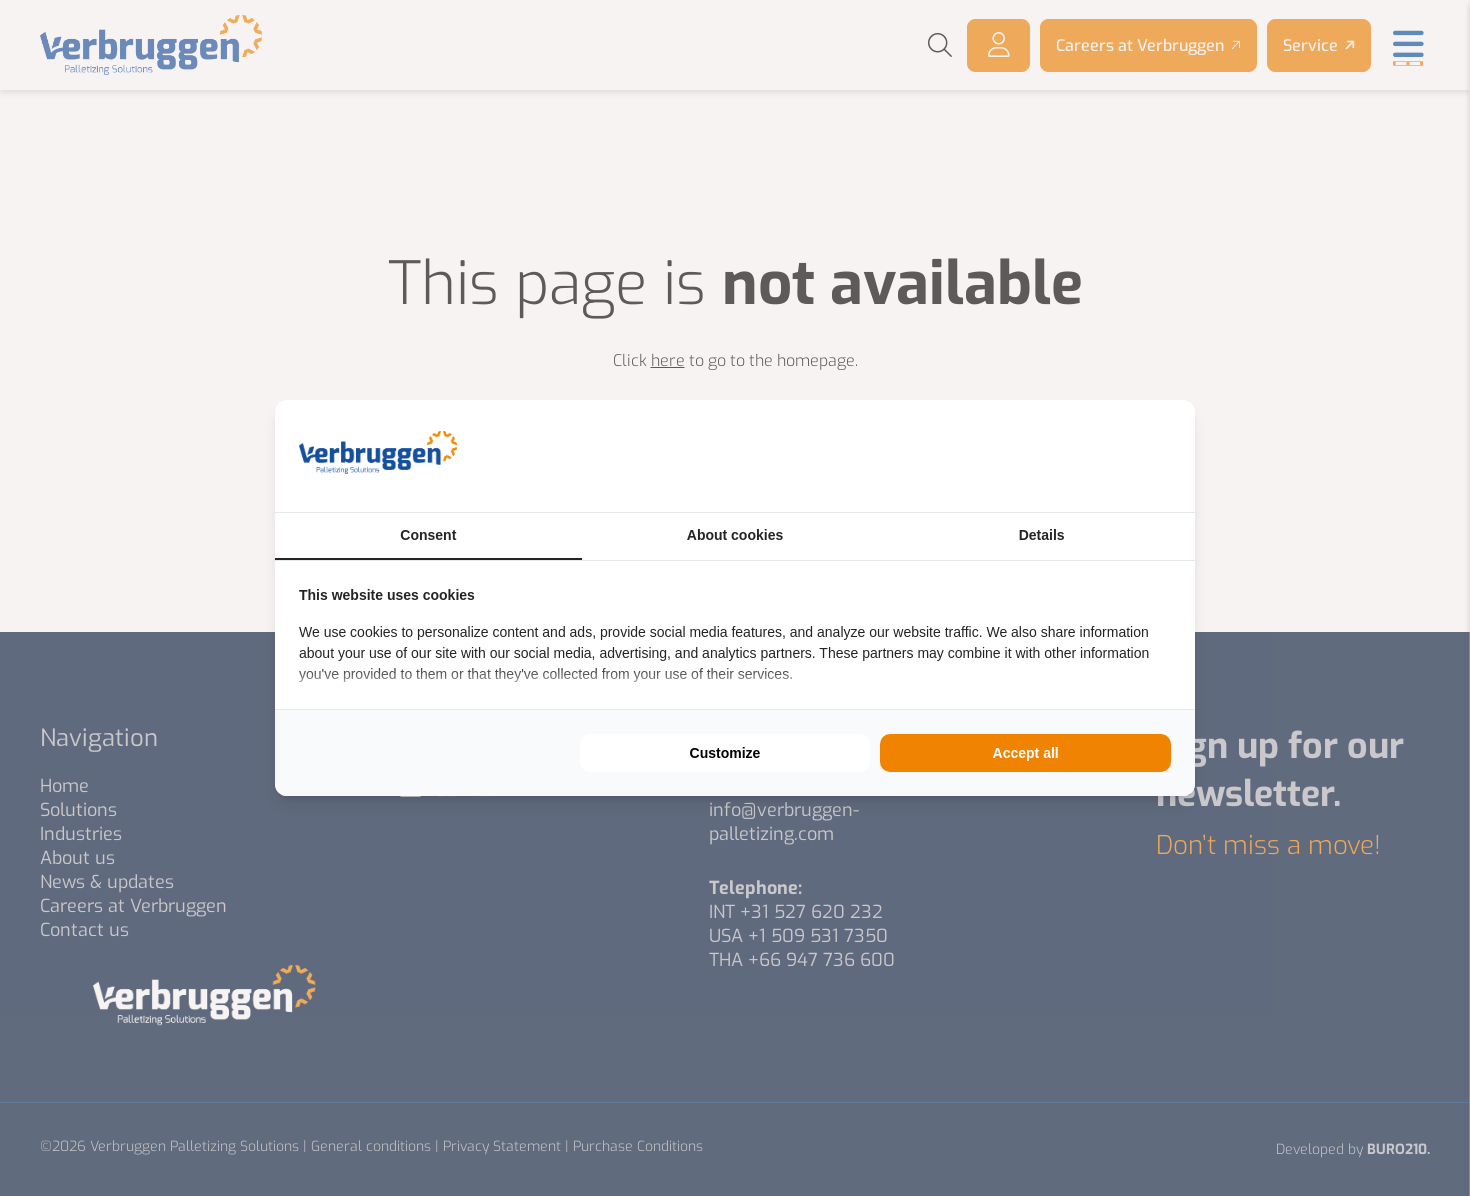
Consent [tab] (428, 535)
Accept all (1026, 753)
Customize (725, 753)
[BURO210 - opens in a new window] (1096, 456)
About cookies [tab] (735, 535)
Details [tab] (1042, 535)
